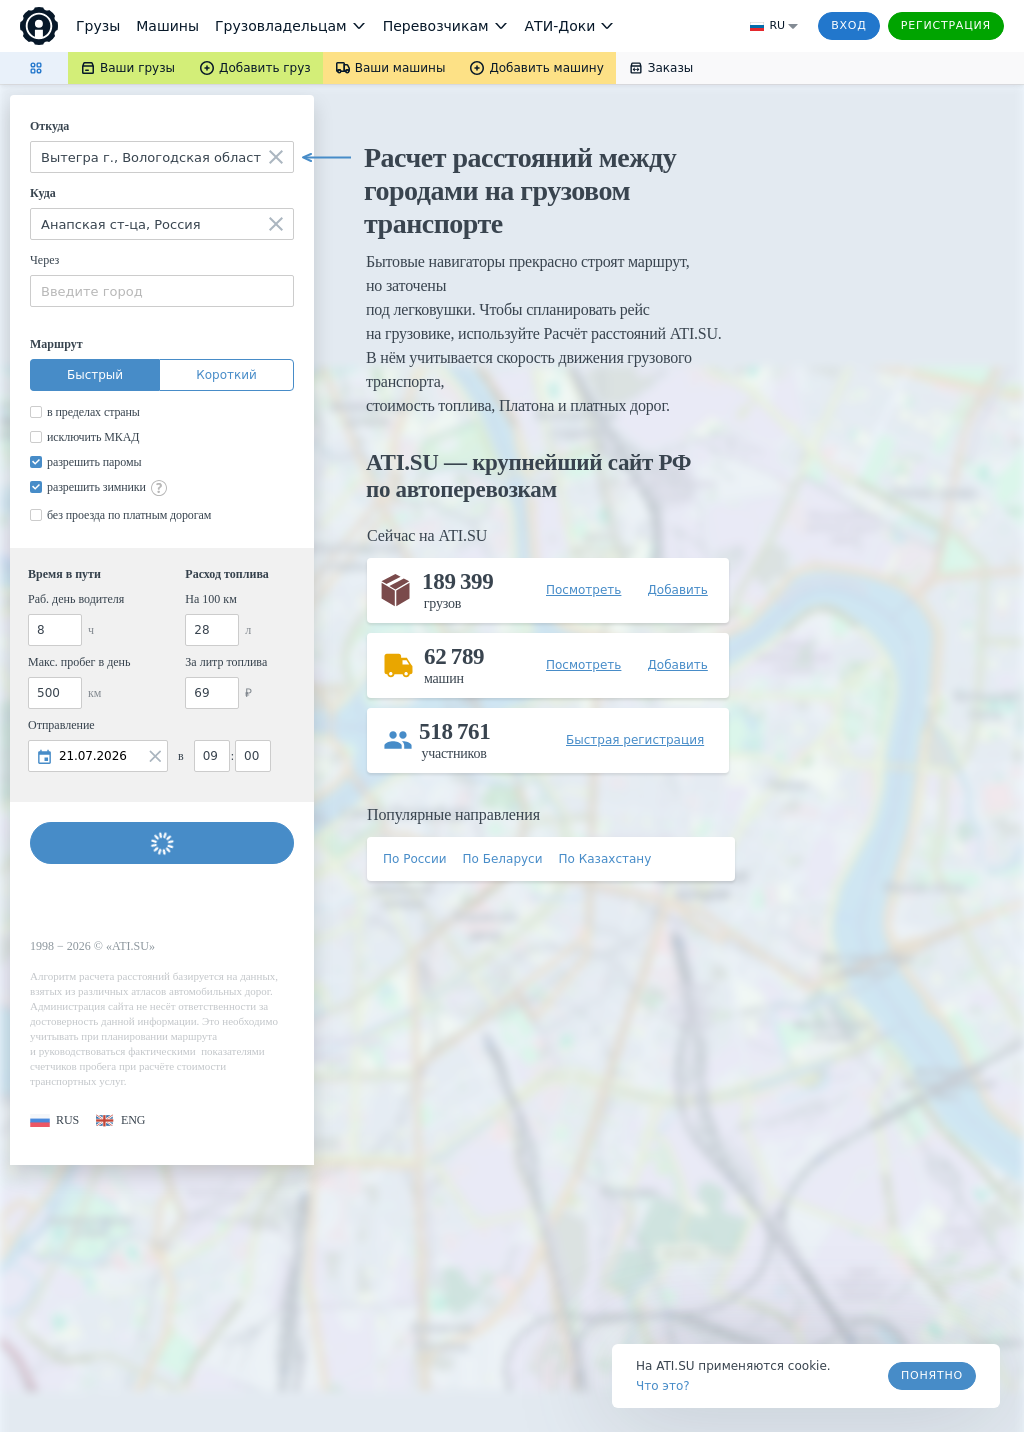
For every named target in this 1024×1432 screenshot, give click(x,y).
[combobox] (162, 157)
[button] (54, 1120)
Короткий (226, 375)
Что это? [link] (663, 1386)
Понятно (932, 1375)
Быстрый (95, 375)
